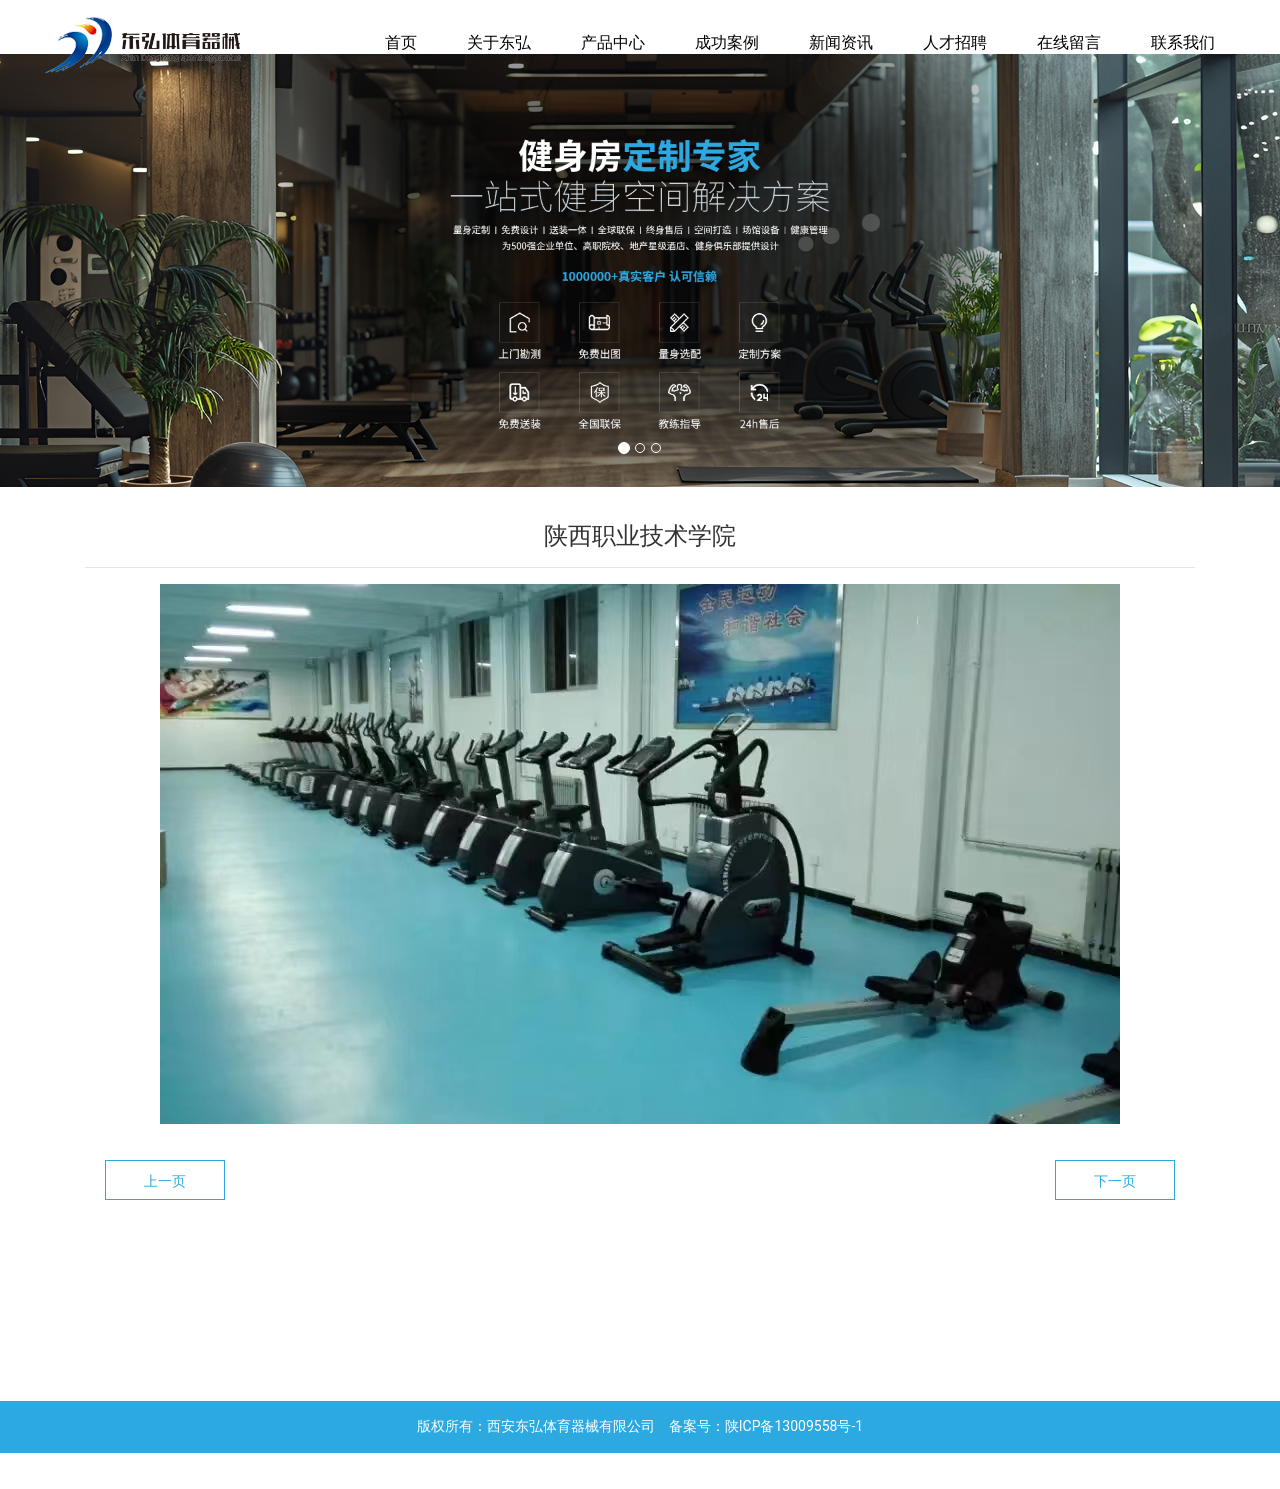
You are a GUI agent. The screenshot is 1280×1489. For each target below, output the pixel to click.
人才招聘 (955, 42)
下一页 (1115, 1217)
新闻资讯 (841, 42)
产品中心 (613, 42)
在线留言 (1069, 42)
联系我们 (1183, 42)
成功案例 (727, 42)
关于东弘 (499, 42)
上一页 (165, 1217)
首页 (401, 42)
